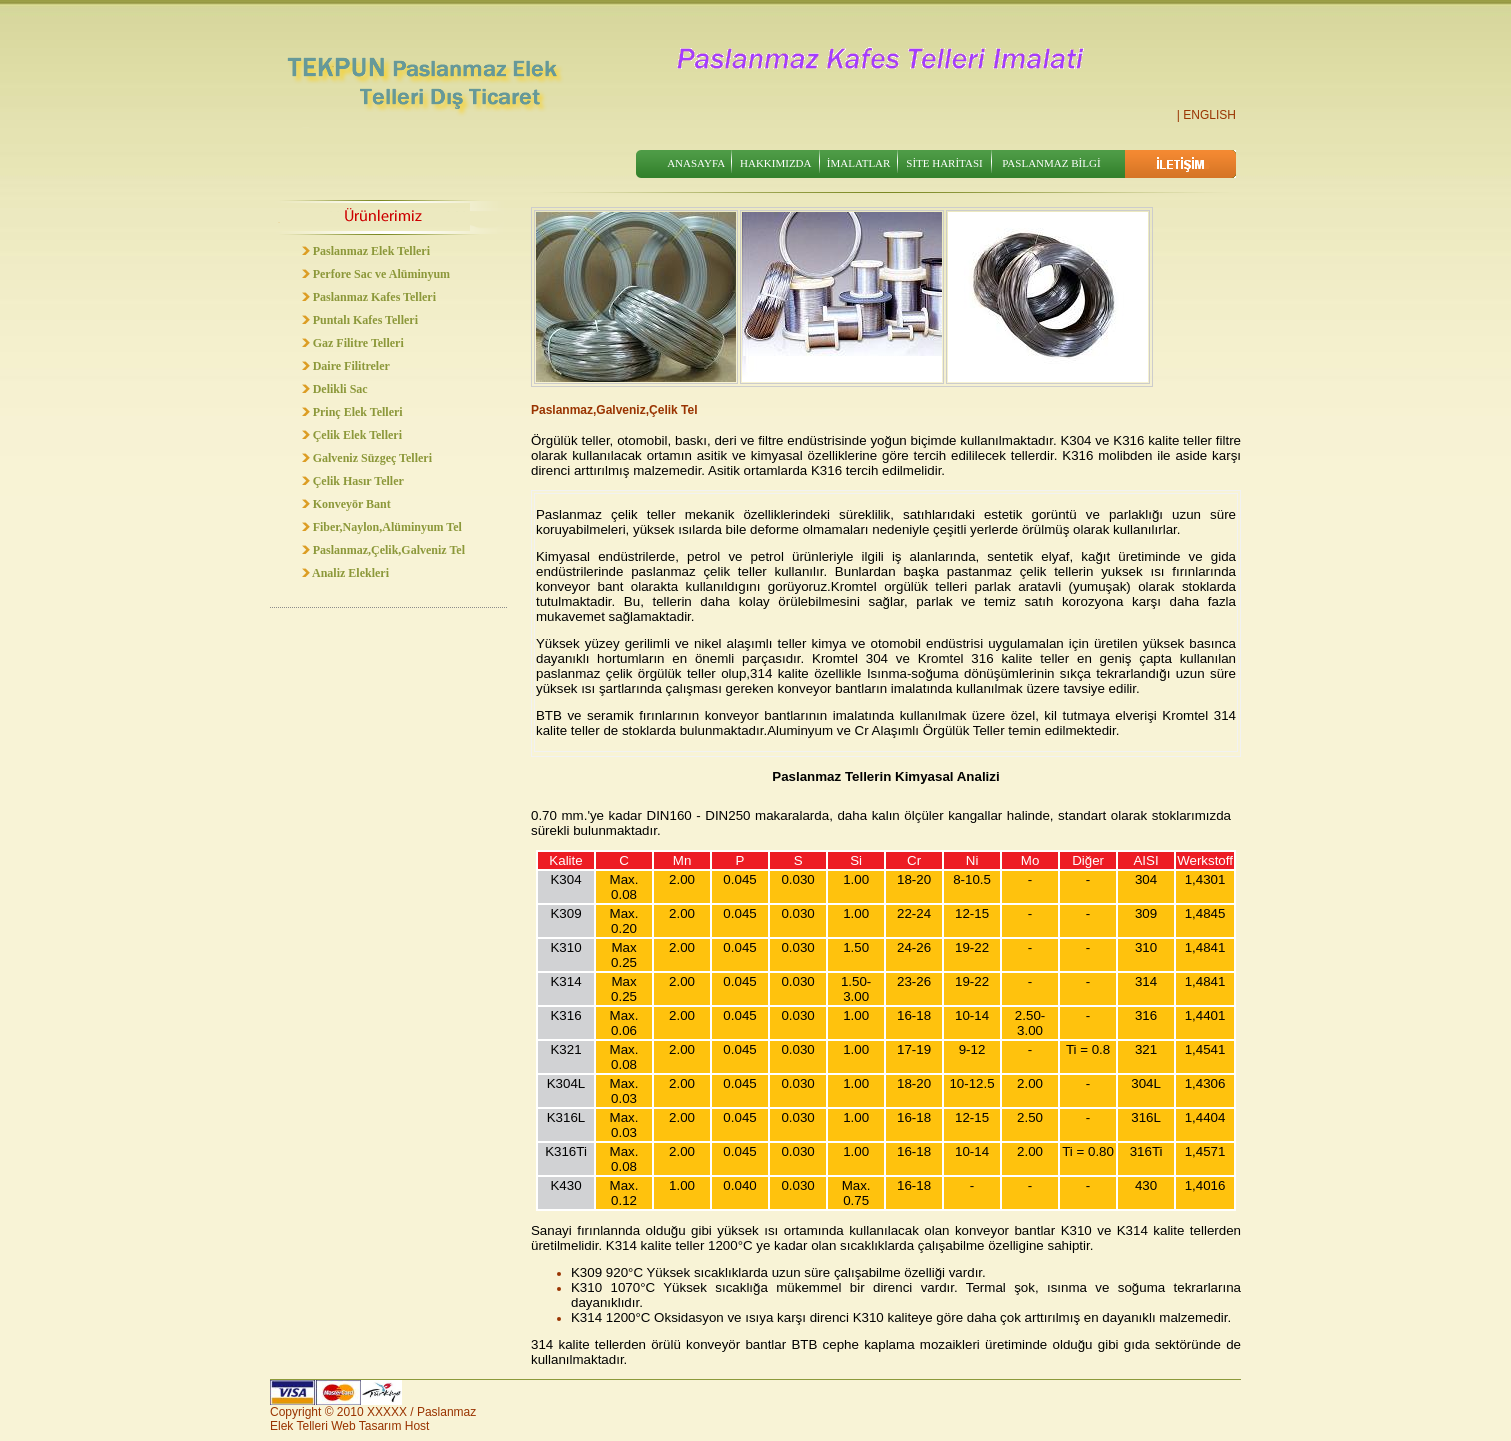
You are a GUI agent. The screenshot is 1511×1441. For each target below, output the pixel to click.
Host (417, 1426)
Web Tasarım (366, 1426)
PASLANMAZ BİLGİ (1051, 163)
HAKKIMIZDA (776, 163)
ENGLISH (1209, 115)
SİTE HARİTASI (944, 163)
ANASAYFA (696, 163)
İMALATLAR (859, 163)
